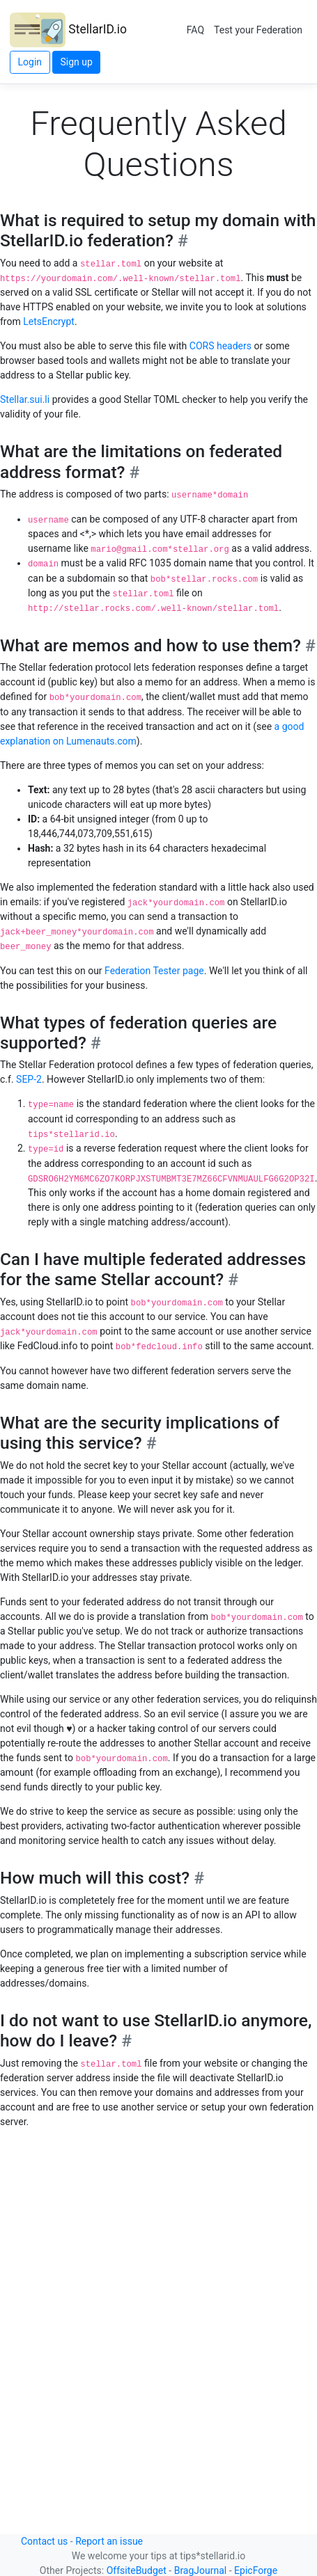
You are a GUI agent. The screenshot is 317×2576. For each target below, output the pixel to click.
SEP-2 (29, 1079)
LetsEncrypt (49, 321)
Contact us (44, 2541)
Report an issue (109, 2541)
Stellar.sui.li (24, 399)
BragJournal (200, 2570)
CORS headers (221, 345)
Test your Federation (258, 29)
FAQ (195, 29)
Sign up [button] (77, 61)
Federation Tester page (154, 970)
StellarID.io (68, 30)
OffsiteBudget (137, 2570)
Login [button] (30, 61)
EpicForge (255, 2570)
